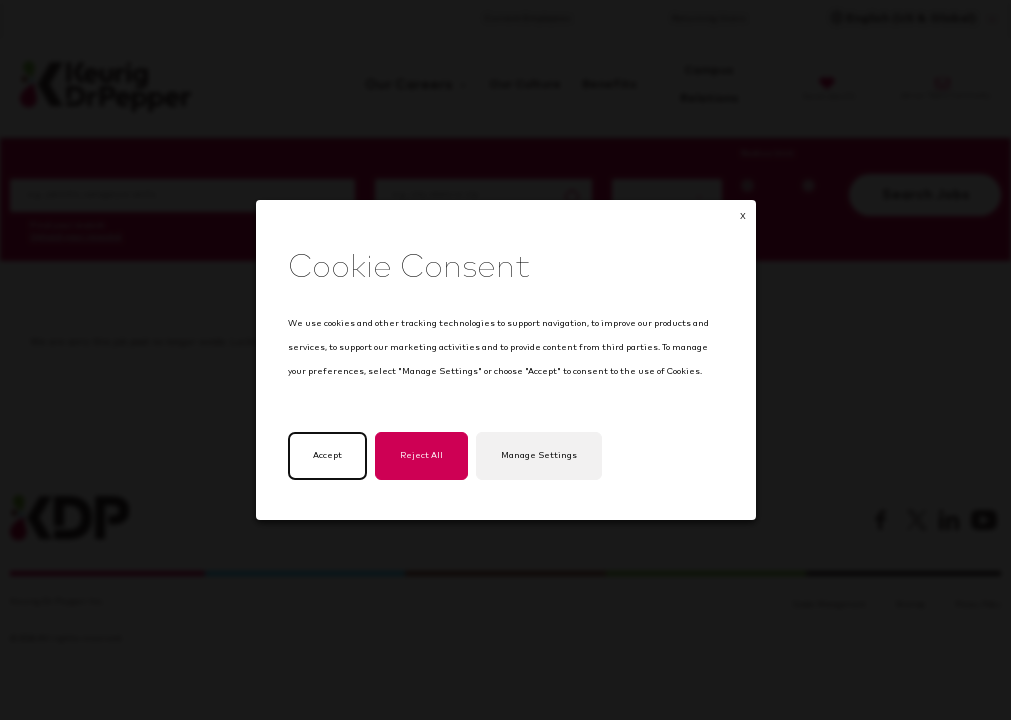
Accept (335, 465)
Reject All (424, 465)
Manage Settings (537, 465)
